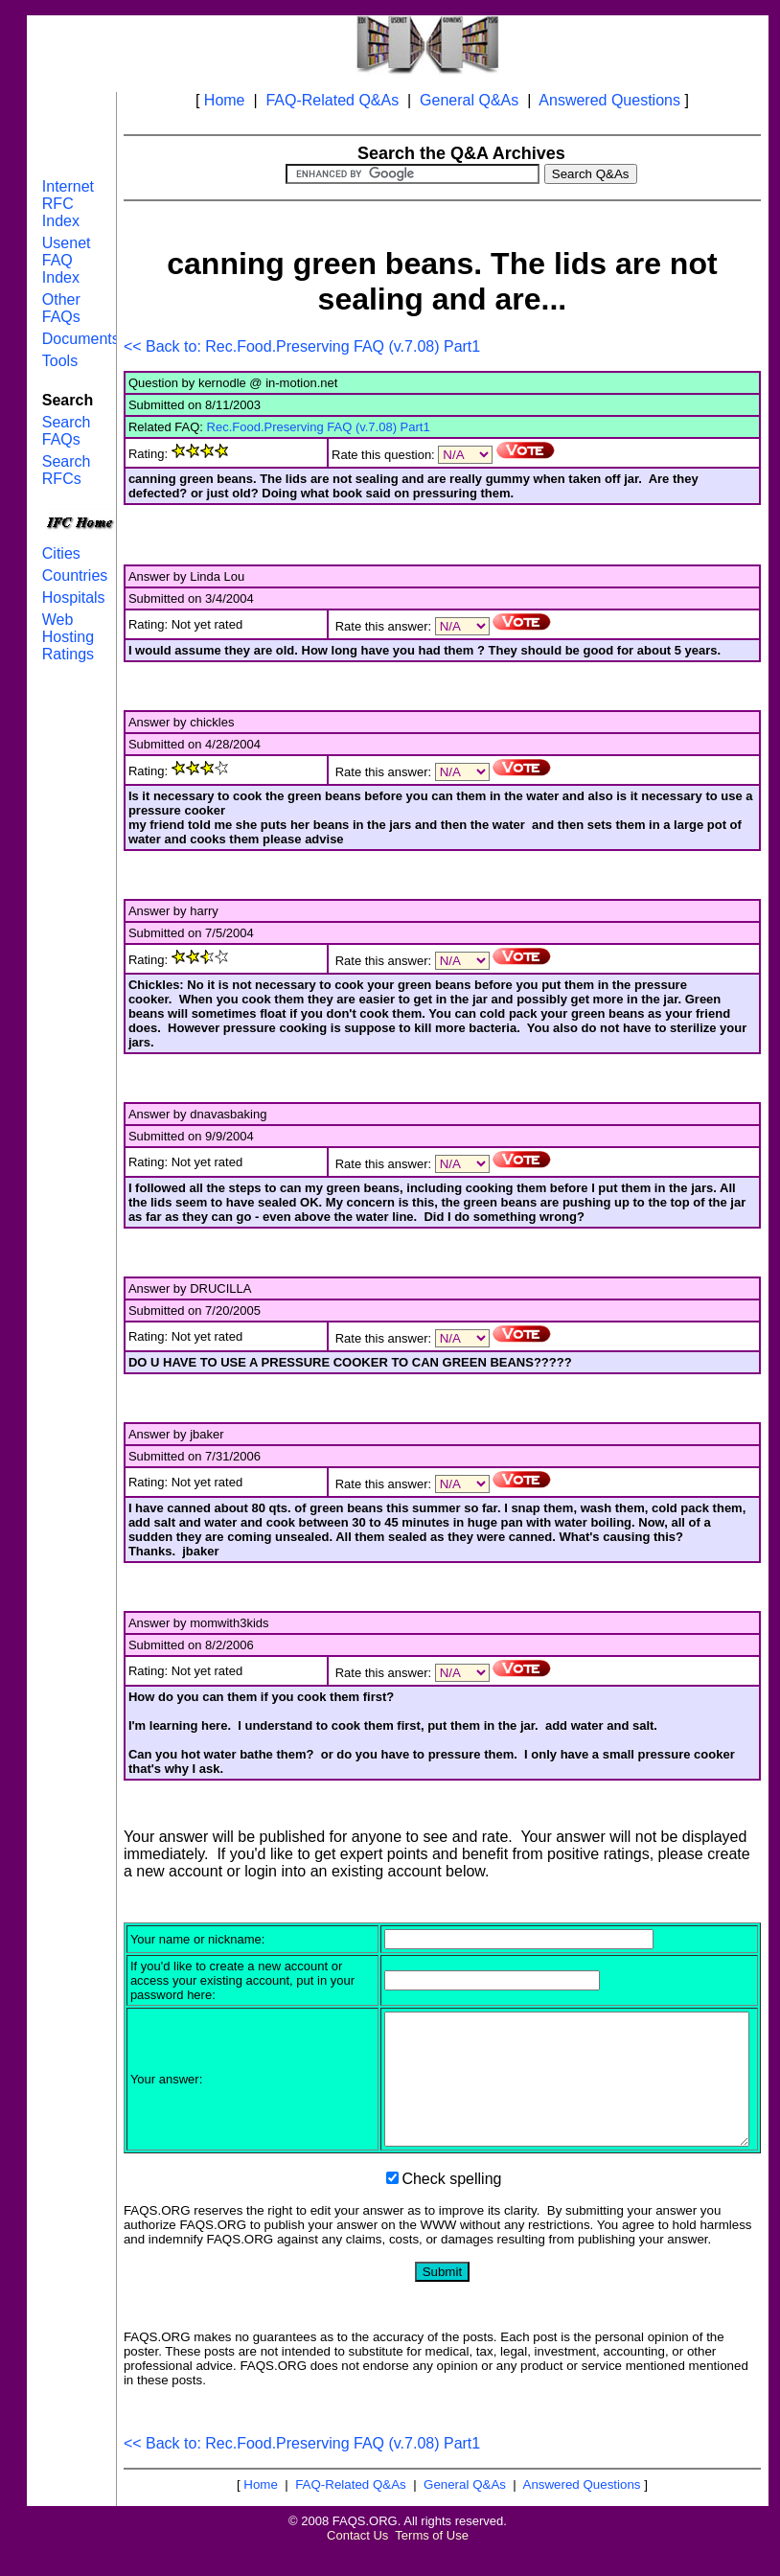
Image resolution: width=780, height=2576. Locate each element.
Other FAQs (61, 308)
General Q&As (469, 100)
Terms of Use (432, 2561)
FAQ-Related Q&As (332, 100)
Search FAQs (66, 431)
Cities (61, 553)
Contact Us (357, 2561)
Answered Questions (609, 100)
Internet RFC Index (68, 203)
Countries (74, 575)
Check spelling (451, 2204)
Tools (60, 361)
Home (224, 100)
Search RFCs (66, 470)
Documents (81, 339)
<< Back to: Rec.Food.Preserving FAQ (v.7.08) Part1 (302, 346)
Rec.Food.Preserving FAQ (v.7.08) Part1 (318, 427)
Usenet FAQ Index (66, 260)
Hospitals (73, 597)
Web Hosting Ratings (68, 636)
